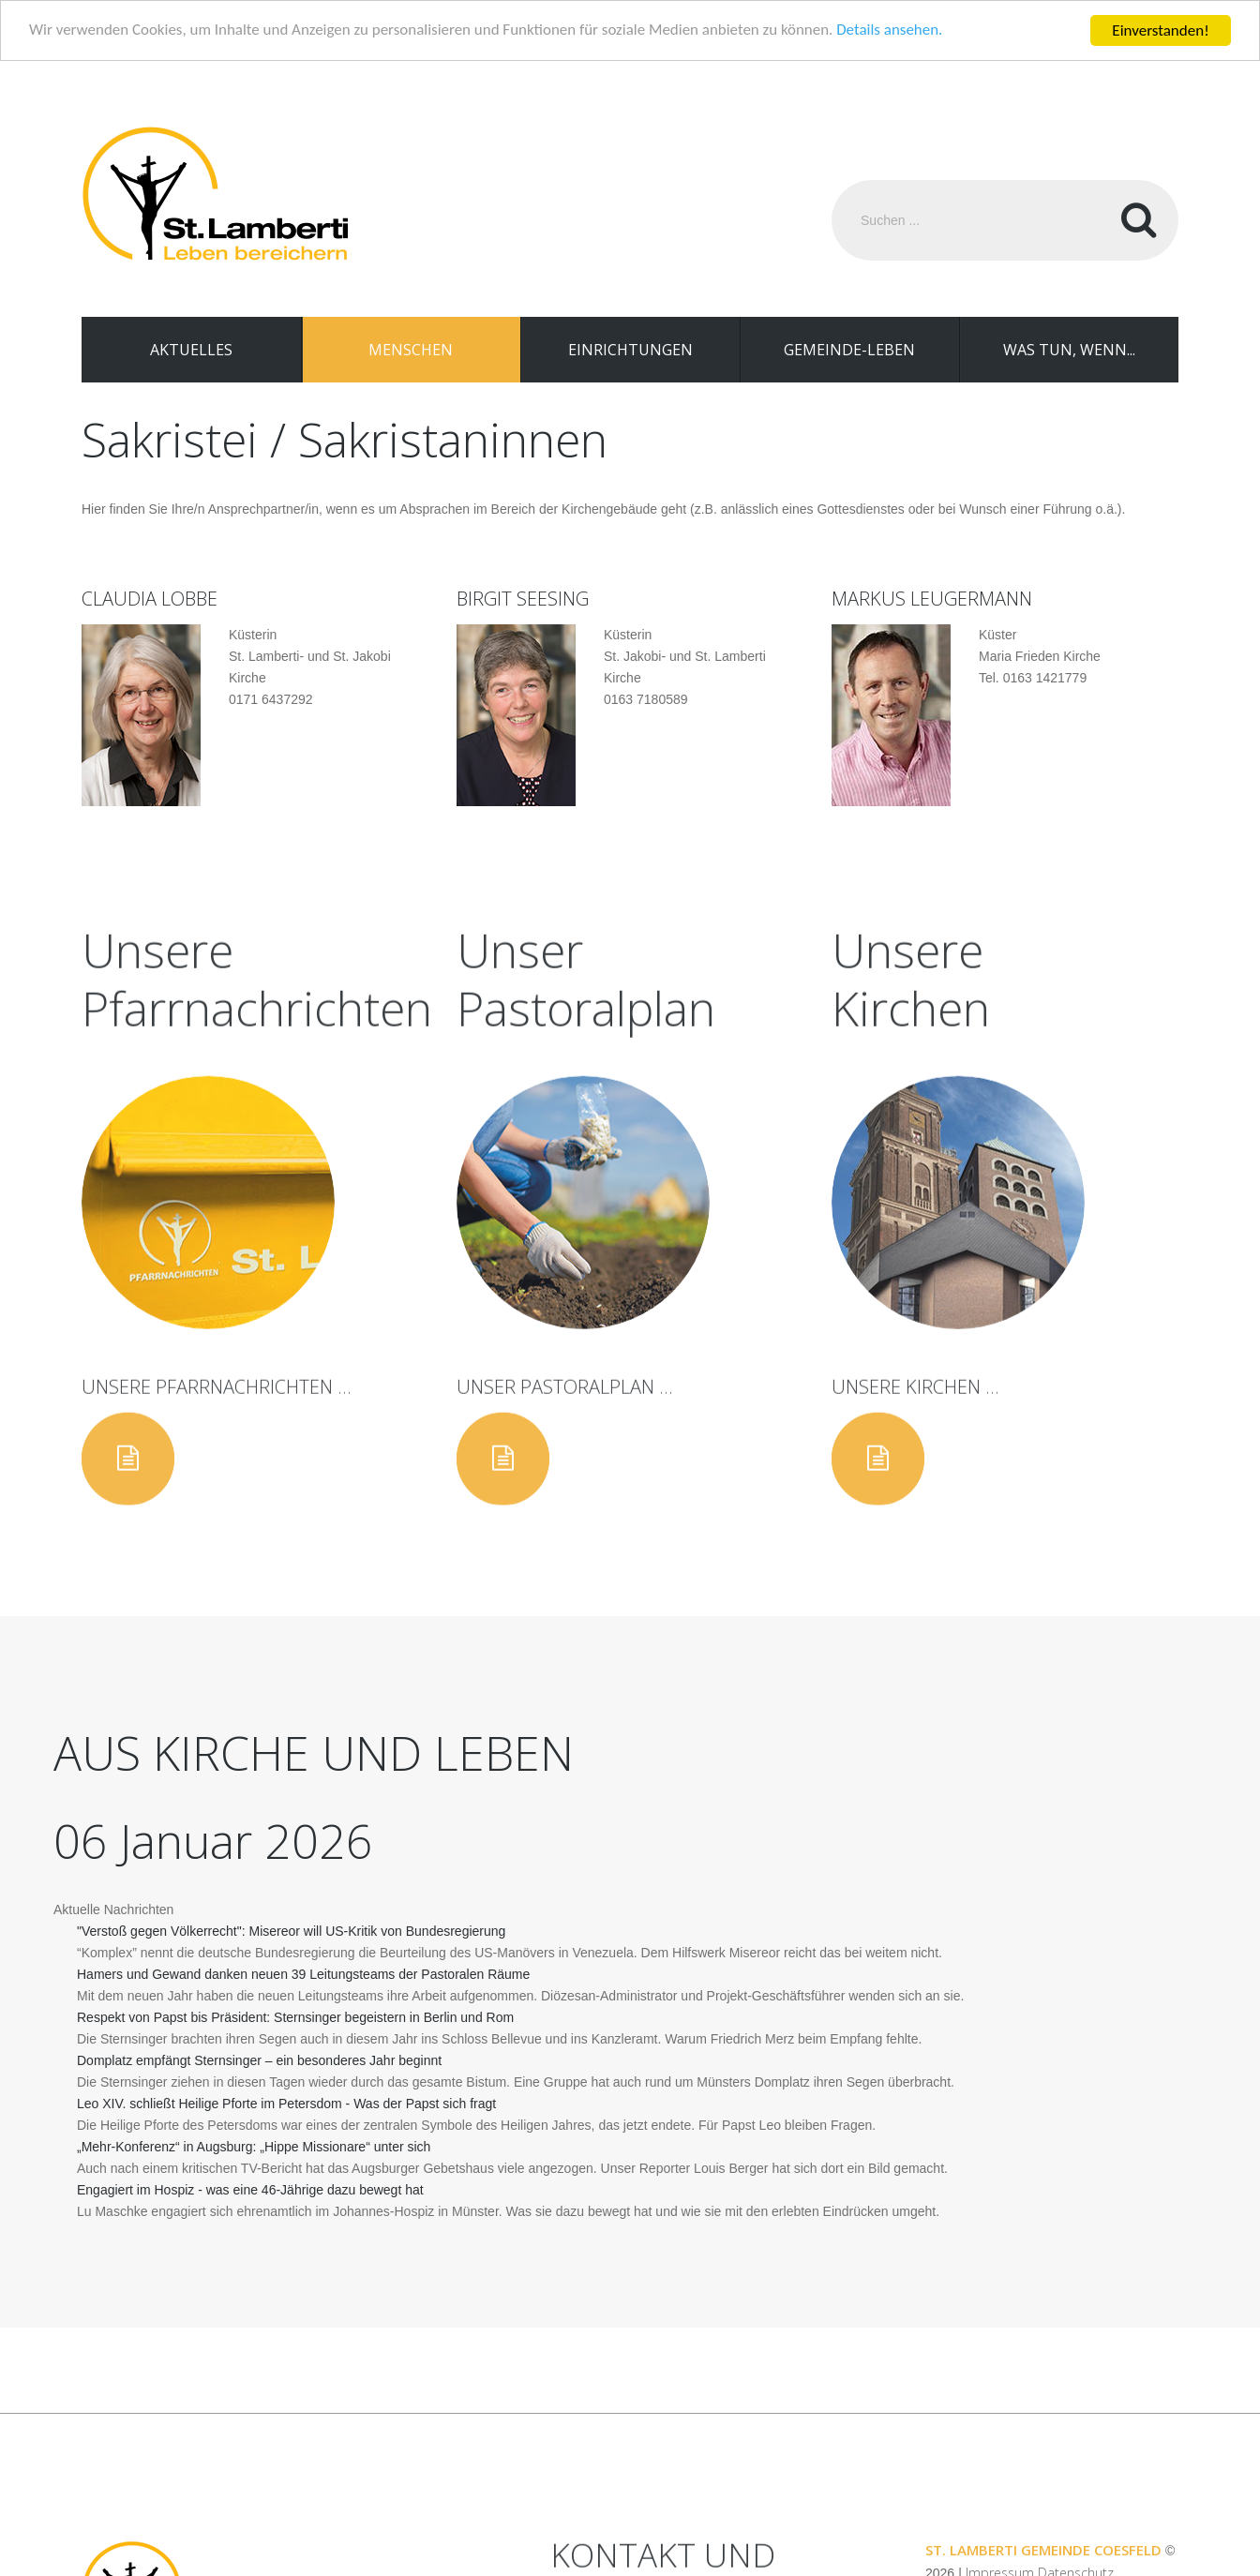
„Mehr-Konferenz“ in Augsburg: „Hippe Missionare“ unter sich (253, 2146)
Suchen (1138, 220)
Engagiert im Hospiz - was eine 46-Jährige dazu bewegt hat (250, 2189)
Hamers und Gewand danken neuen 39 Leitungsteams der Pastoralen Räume (303, 1974)
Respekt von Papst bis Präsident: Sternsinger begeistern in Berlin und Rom (295, 2017)
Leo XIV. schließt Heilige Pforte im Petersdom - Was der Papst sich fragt (286, 2103)
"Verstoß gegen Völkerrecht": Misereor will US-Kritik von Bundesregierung (291, 1931)
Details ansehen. (892, 30)
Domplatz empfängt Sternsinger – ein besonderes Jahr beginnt (259, 2060)
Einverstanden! (1160, 30)
